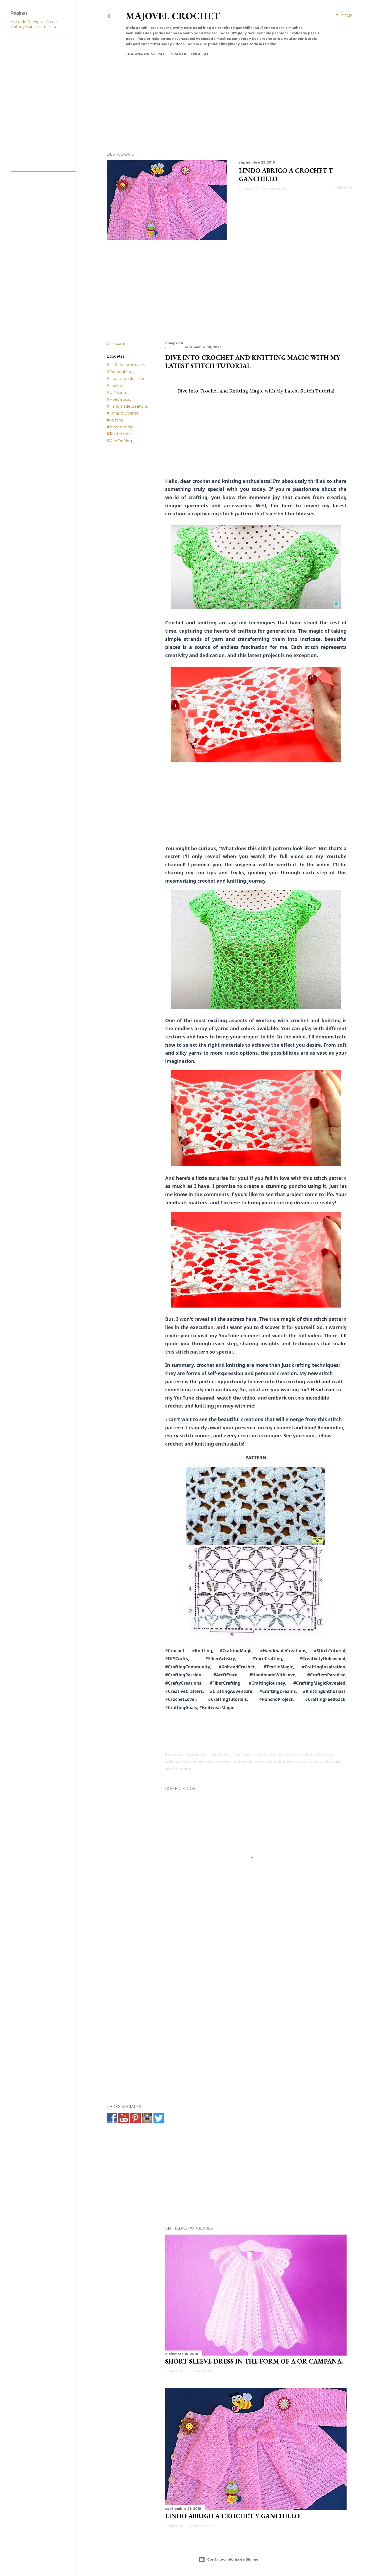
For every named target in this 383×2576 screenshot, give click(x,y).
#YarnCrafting (119, 441)
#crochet (115, 385)
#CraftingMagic (121, 371)
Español (175, 54)
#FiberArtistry (119, 399)
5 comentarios (200, 2371)
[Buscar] (343, 16)
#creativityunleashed (126, 378)
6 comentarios (274, 189)
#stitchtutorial (120, 427)
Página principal (144, 54)
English (197, 54)
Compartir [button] (248, 189)
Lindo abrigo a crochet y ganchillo (232, 2516)
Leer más (343, 188)
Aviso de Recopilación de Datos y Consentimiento (34, 24)
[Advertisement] (224, 95)
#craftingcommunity (126, 364)
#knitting (115, 420)
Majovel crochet (173, 16)
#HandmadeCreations (127, 406)
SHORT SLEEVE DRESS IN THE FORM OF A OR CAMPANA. (254, 2361)
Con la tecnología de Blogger (229, 2559)
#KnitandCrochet (123, 413)
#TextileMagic (119, 434)
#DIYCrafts (117, 392)
